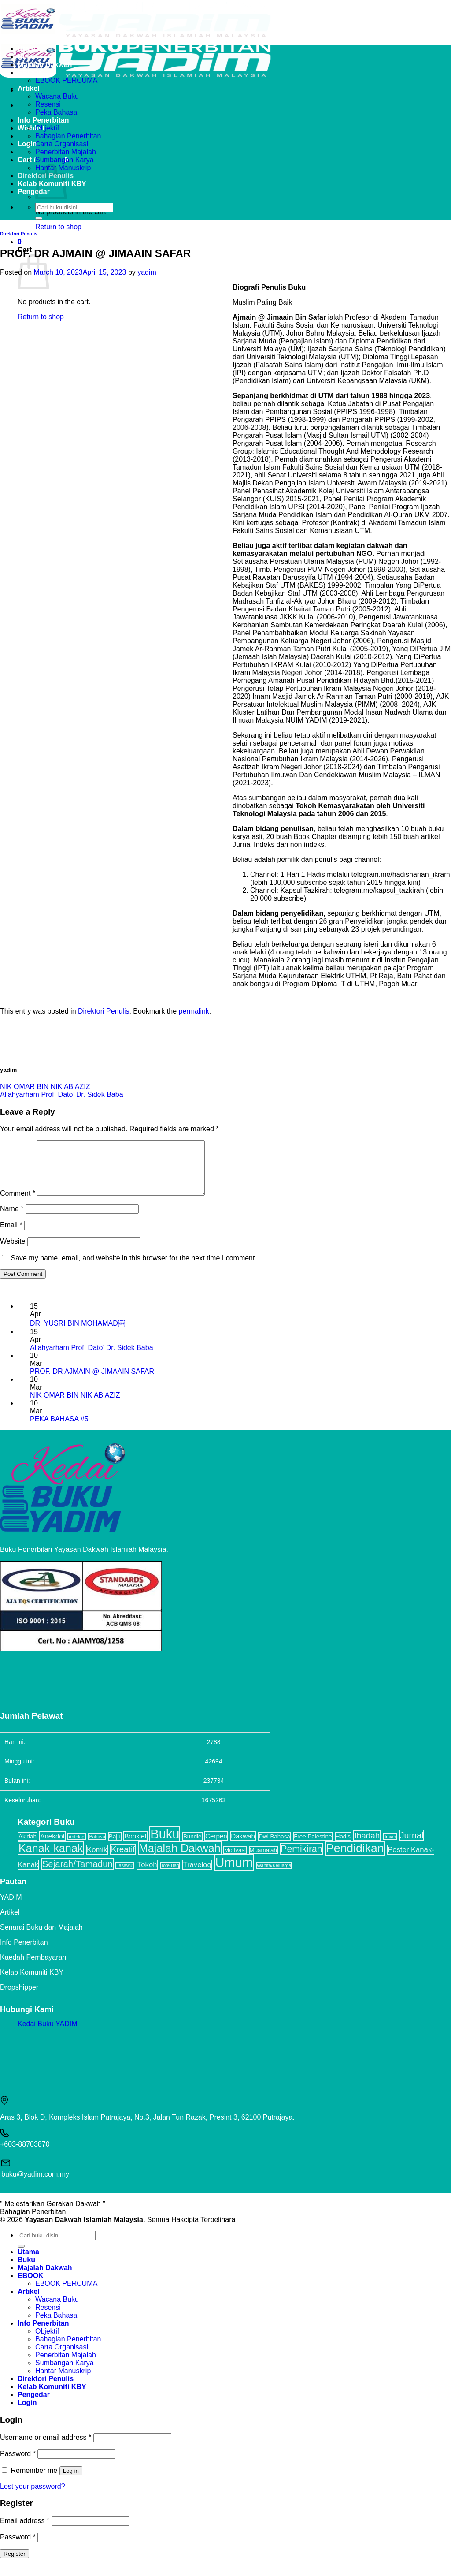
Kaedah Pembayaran (33, 1968)
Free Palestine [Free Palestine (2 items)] (313, 1847)
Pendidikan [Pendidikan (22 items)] (355, 1858)
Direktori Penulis (18, 233)
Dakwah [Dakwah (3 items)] (243, 1846)
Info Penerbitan (43, 120)
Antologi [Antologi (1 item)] (76, 1847)
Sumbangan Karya (64, 160)
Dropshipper (19, 1998)
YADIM (11, 1908)
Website (13, 1252)
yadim (146, 272)
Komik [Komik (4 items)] (97, 1860)
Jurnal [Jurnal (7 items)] (412, 1846)
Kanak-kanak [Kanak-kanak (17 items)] (50, 1859)
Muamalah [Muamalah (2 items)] (263, 1860)
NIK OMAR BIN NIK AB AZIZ (45, 1086)
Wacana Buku (57, 96)
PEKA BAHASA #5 (59, 1429)
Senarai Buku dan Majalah (41, 1938)
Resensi (48, 104)
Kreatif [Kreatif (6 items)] (123, 1859)
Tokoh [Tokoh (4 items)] (147, 1875)
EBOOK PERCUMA (66, 80)
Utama (28, 48)
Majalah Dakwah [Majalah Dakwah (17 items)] (180, 1859)
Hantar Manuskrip (63, 2381)
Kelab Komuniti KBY (31, 1983)
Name (11, 1219)
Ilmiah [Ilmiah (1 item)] (390, 1847)
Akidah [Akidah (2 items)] (27, 1847)
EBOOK (31, 72)
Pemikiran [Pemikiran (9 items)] (301, 1859)
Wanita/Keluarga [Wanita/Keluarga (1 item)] (274, 1876)
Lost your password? (32, 2497)
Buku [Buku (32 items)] (164, 1845)
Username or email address (45, 2448)
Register (15, 2564)
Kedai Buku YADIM (47, 2034)
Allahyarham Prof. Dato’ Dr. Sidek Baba (61, 1094)
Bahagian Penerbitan (68, 136)
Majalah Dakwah (45, 64)
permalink (194, 1011)
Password (18, 2464)
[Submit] (38, 218)
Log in (71, 2481)
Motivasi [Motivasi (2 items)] (235, 1860)
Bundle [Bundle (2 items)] (192, 1847)
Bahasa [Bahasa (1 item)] (97, 1847)
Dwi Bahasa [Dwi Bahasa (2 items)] (274, 1847)
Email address (24, 2531)
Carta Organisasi (61, 144)
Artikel (29, 88)
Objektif (47, 128)
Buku (26, 56)
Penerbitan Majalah (65, 152)
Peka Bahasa (56, 112)
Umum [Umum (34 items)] (234, 1873)
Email (11, 1235)
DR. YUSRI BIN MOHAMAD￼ (77, 1334)
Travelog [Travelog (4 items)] (197, 1875)
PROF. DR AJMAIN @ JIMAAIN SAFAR (92, 1382)
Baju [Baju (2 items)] (115, 1847)
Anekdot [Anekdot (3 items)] (52, 1846)
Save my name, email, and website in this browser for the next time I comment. (133, 1268)
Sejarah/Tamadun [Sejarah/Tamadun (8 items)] (77, 1874)
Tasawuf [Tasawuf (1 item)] (124, 1876)
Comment (17, 1204)
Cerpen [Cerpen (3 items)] (216, 1846)
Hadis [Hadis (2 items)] (343, 1847)
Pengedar (34, 191)
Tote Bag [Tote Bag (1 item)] (170, 1876)
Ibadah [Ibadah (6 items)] (367, 1846)
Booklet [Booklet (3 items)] (135, 1846)
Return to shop (58, 227)
